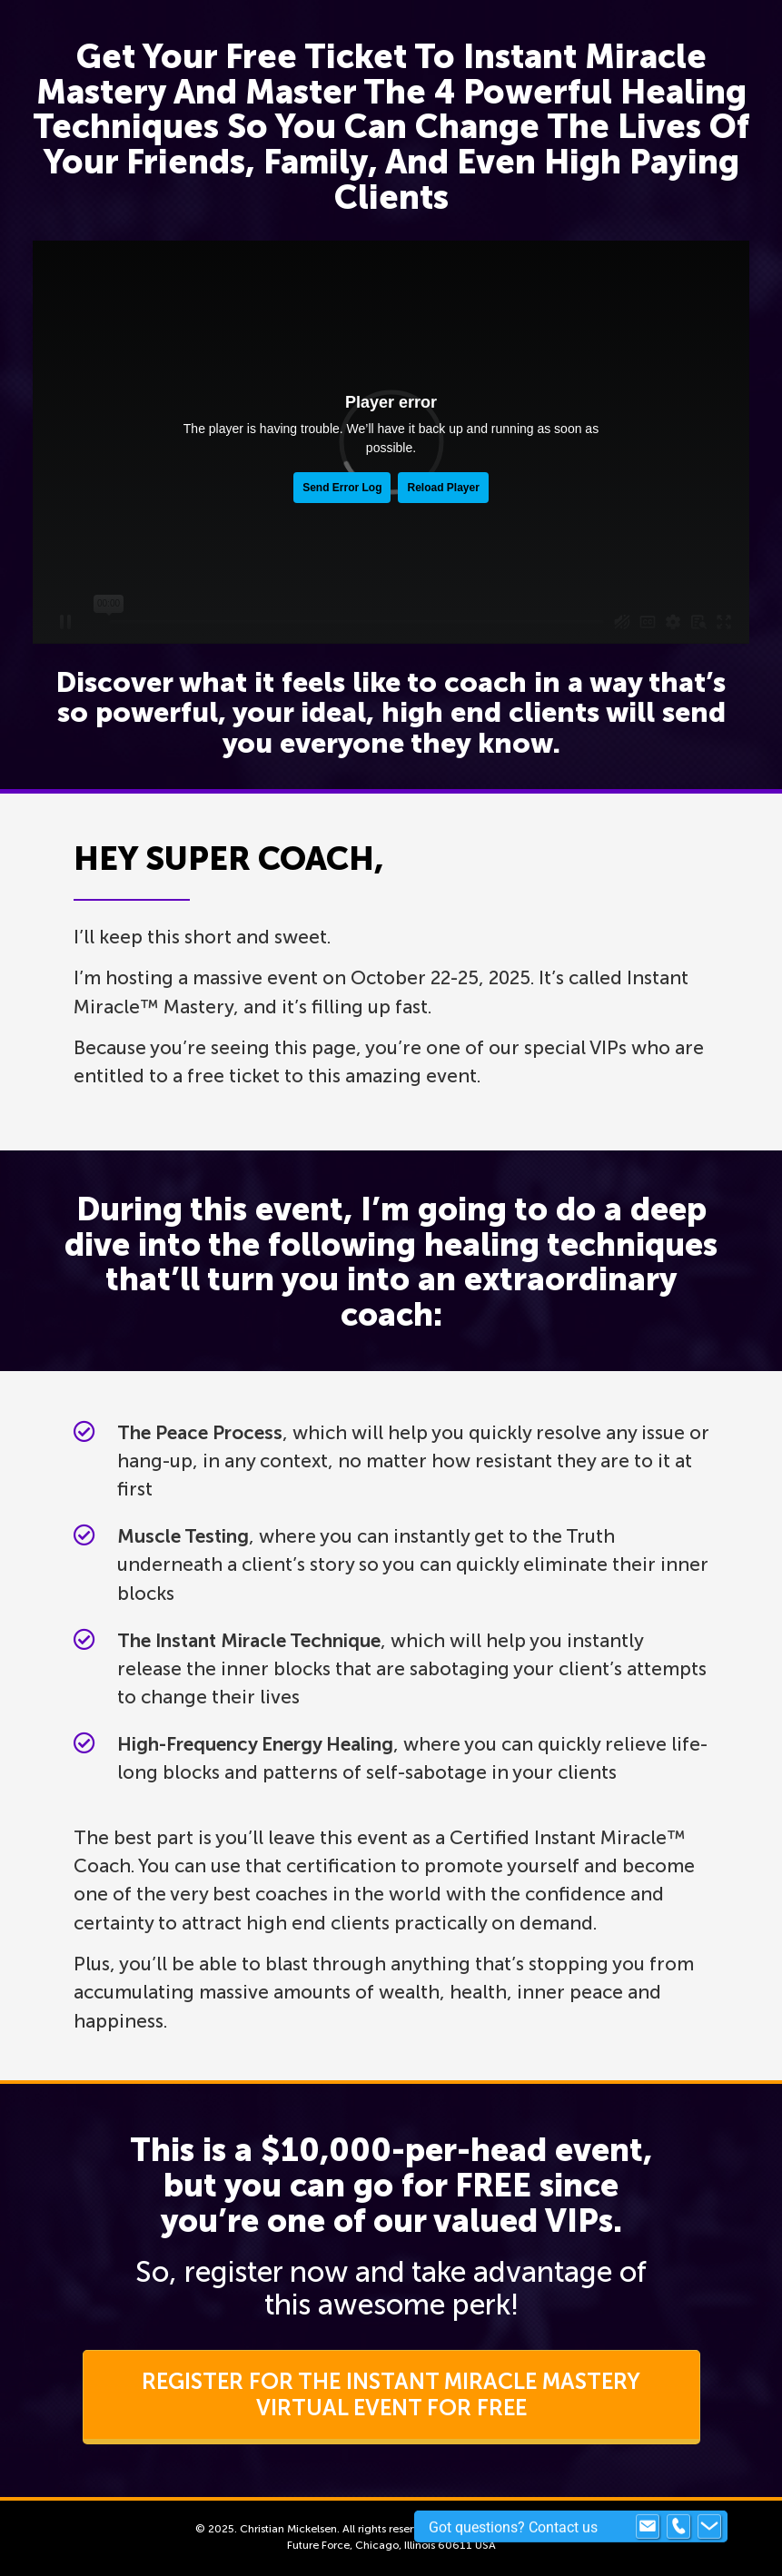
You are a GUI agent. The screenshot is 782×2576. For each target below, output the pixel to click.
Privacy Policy (550, 2528)
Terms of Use (470, 2528)
